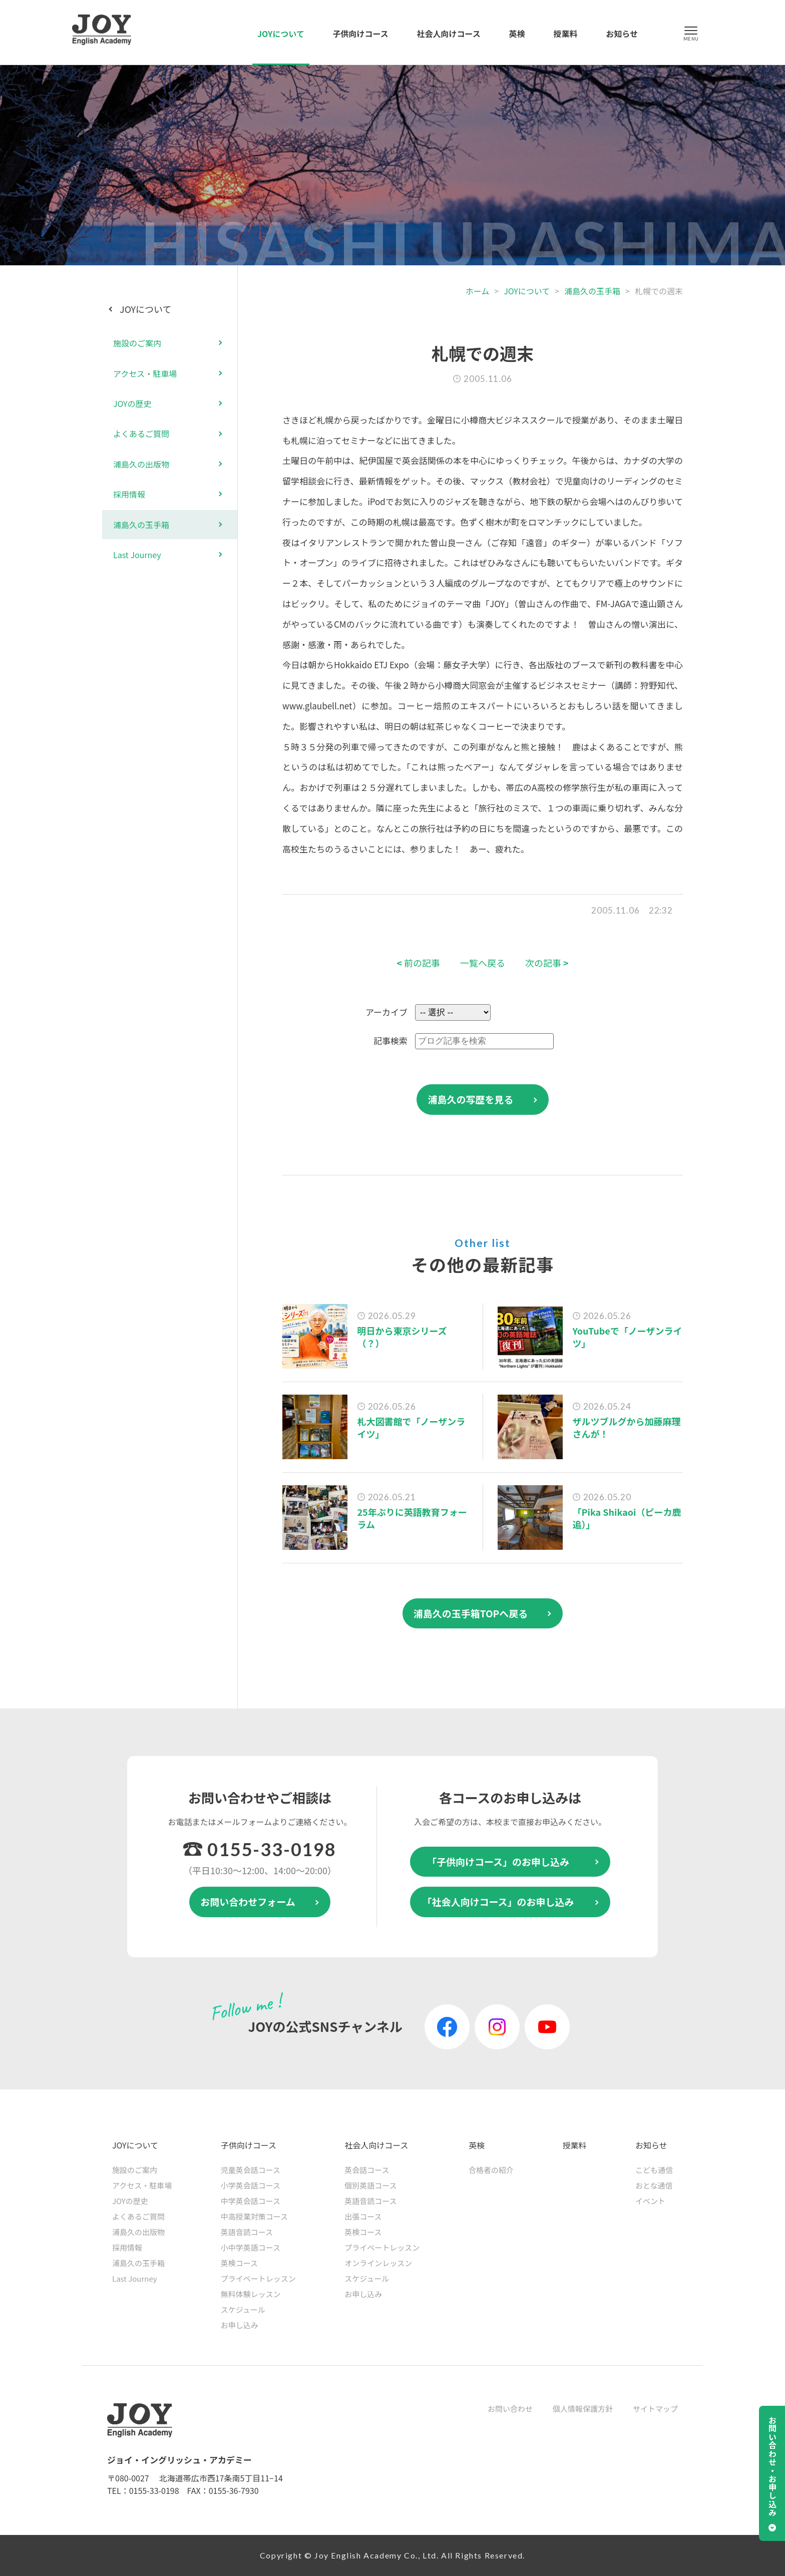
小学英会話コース (250, 2185)
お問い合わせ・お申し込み (772, 2466)
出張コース (362, 2216)
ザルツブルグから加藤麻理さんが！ (627, 1427)
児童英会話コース (250, 2170)
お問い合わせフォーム (247, 1901)
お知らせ (622, 34)
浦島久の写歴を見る (470, 1099)
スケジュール (243, 2309)
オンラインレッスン (378, 2263)
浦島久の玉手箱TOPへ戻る (471, 1613)
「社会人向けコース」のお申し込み (498, 1901)
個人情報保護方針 (583, 2408)
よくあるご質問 (141, 433)
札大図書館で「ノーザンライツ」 (411, 1427)
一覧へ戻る (482, 963)
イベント (650, 2201)
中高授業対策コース (254, 2216)
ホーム (478, 291)
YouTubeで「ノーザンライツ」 (627, 1337)
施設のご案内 (137, 343)
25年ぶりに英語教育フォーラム (412, 1518)
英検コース (239, 2263)
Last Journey (137, 555)
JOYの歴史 (132, 403)
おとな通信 (654, 2185)
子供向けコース (360, 34)
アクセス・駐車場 (145, 373)
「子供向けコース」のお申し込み (498, 1861)
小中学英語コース (250, 2247)
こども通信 (654, 2170)
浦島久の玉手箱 (592, 291)
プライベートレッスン (258, 2278)
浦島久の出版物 (141, 464)
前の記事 (418, 963)
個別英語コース (370, 2185)
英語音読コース (247, 2232)
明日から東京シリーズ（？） (402, 1337)
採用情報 (129, 494)
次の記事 (547, 963)
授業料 (565, 34)
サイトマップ (655, 2408)
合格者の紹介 (491, 2170)
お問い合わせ (510, 2408)
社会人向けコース (449, 34)
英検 (517, 34)
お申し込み (239, 2325)
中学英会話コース (250, 2201)
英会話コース (366, 2170)
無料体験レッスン (251, 2294)
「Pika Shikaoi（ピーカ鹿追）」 (627, 1518)
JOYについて (280, 34)
